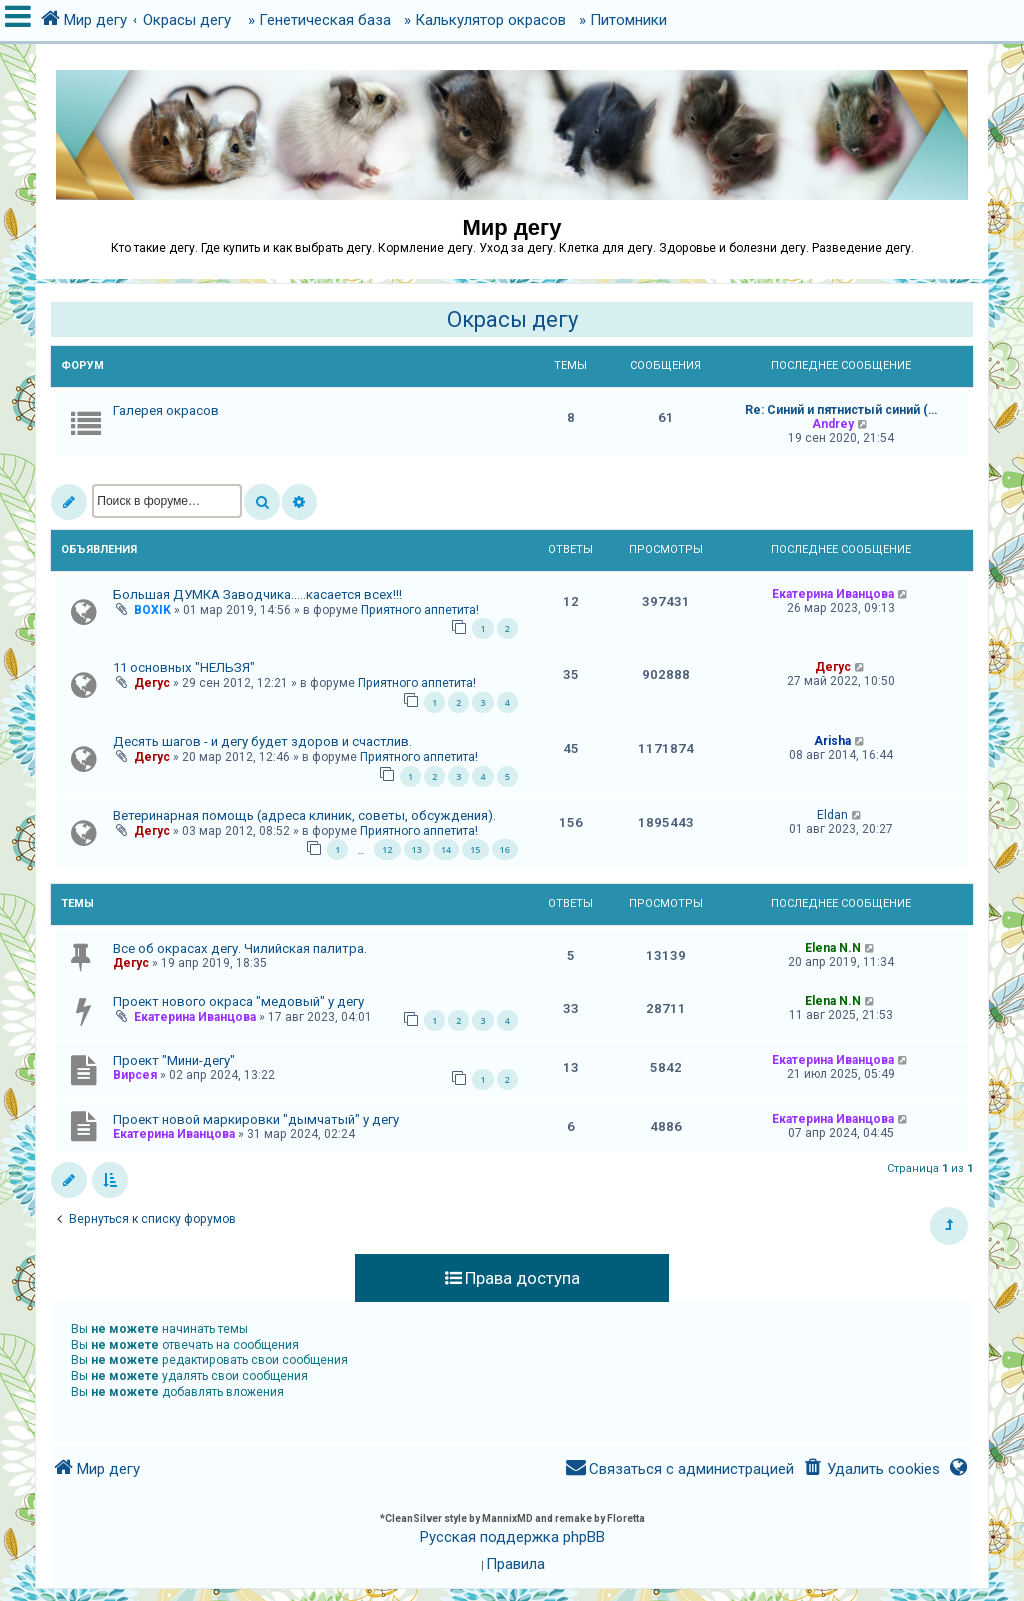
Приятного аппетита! (420, 610)
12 (387, 849)
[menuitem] (870, 1469)
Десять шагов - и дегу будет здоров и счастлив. (262, 741)
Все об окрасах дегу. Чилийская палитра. (240, 948)
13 (417, 849)
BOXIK (152, 610)
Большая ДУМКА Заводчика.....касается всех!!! (257, 594)
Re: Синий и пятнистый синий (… (841, 410)
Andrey (833, 424)
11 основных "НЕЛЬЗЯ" (184, 667)
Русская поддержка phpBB (512, 1537)
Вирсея (135, 1075)
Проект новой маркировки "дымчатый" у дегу (256, 1119)
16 (505, 849)
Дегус (152, 683)
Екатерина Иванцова (833, 594)
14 (446, 849)
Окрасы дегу (512, 319)
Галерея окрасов (166, 410)
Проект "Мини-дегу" (174, 1060)
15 (475, 849)
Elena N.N (833, 948)
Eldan (832, 815)
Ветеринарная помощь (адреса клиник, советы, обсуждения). (304, 815)
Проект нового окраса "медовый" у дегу (238, 1001)
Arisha (832, 741)
